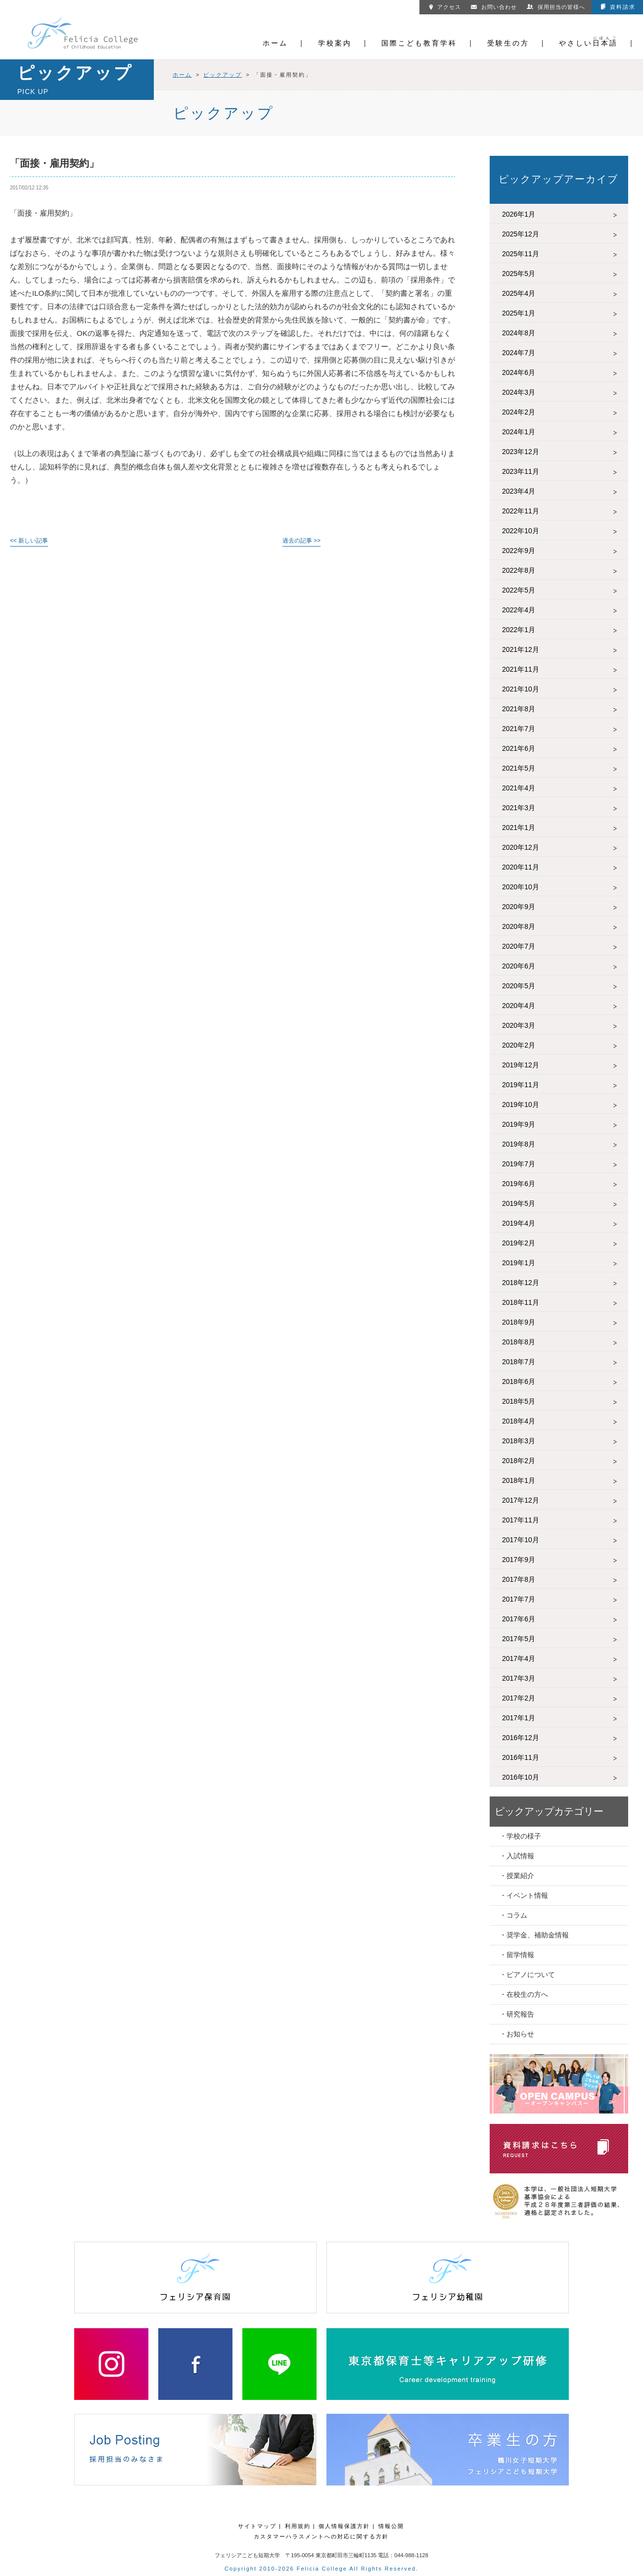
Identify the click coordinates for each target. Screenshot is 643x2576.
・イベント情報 (524, 1895)
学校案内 (335, 43)
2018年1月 (518, 1480)
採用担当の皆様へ (556, 6)
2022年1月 (518, 630)
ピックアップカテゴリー (549, 1811)
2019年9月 (518, 1124)
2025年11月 (520, 254)
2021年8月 (518, 709)
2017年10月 (520, 1540)
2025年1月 (518, 313)
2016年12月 (520, 1738)
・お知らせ (517, 2034)
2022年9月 (518, 550)
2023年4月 (518, 491)
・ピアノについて (527, 1974)
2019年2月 (518, 1243)
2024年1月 (518, 432)
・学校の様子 (520, 1836)
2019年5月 (518, 1203)
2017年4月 (518, 1658)
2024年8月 (518, 333)
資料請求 (618, 6)
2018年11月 (520, 1302)
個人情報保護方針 (344, 2526)
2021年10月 (520, 689)
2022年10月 (520, 531)
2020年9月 (518, 907)
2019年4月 (518, 1223)
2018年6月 (518, 1381)
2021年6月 (518, 748)
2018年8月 (518, 1342)
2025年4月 (518, 293)
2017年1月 (518, 1718)
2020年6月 (518, 966)
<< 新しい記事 (29, 540)
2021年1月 (518, 827)
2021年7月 (518, 729)
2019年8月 (518, 1144)
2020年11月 (520, 867)
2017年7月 (518, 1599)
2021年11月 (520, 669)
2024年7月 (518, 353)
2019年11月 (520, 1085)
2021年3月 (518, 808)
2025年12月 (520, 234)
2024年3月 (518, 392)
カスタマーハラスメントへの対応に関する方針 (321, 2536)
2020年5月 (518, 986)
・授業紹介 (517, 1876)
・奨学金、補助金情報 (534, 1935)
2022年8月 (518, 570)
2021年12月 (520, 649)
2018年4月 (518, 1421)
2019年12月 (520, 1065)
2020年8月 (518, 926)
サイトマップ (257, 2526)
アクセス (445, 6)
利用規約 (298, 2526)
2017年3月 (518, 1678)
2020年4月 (518, 1006)
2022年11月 (520, 511)
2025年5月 (518, 273)
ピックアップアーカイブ (558, 179)
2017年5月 (518, 1639)
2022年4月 (518, 610)
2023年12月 (520, 452)
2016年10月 (520, 1777)
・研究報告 (517, 2014)
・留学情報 (517, 1955)
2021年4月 (518, 788)
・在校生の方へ (524, 1994)
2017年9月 (518, 1560)
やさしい (588, 43)
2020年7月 (518, 946)
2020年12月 (520, 847)
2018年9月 (518, 1322)
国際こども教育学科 (419, 43)
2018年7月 (518, 1362)
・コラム (513, 1915)
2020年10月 (520, 887)
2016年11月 (520, 1757)
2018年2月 (518, 1461)
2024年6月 (518, 372)
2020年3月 (518, 1025)
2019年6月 (518, 1184)
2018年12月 (520, 1283)
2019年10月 (520, 1104)
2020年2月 (518, 1045)
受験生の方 (508, 43)
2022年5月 (518, 590)
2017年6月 (518, 1619)
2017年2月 (518, 1698)
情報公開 (391, 2526)
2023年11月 (520, 471)
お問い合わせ (494, 6)
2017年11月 (520, 1520)
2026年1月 (518, 214)
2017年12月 (520, 1500)
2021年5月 (518, 768)
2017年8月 (518, 1579)
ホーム (275, 43)
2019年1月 (518, 1263)
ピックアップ (222, 75)
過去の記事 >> (301, 540)
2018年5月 (518, 1401)
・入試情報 (517, 1856)
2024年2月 (518, 412)
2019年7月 (518, 1164)
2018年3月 (518, 1441)
